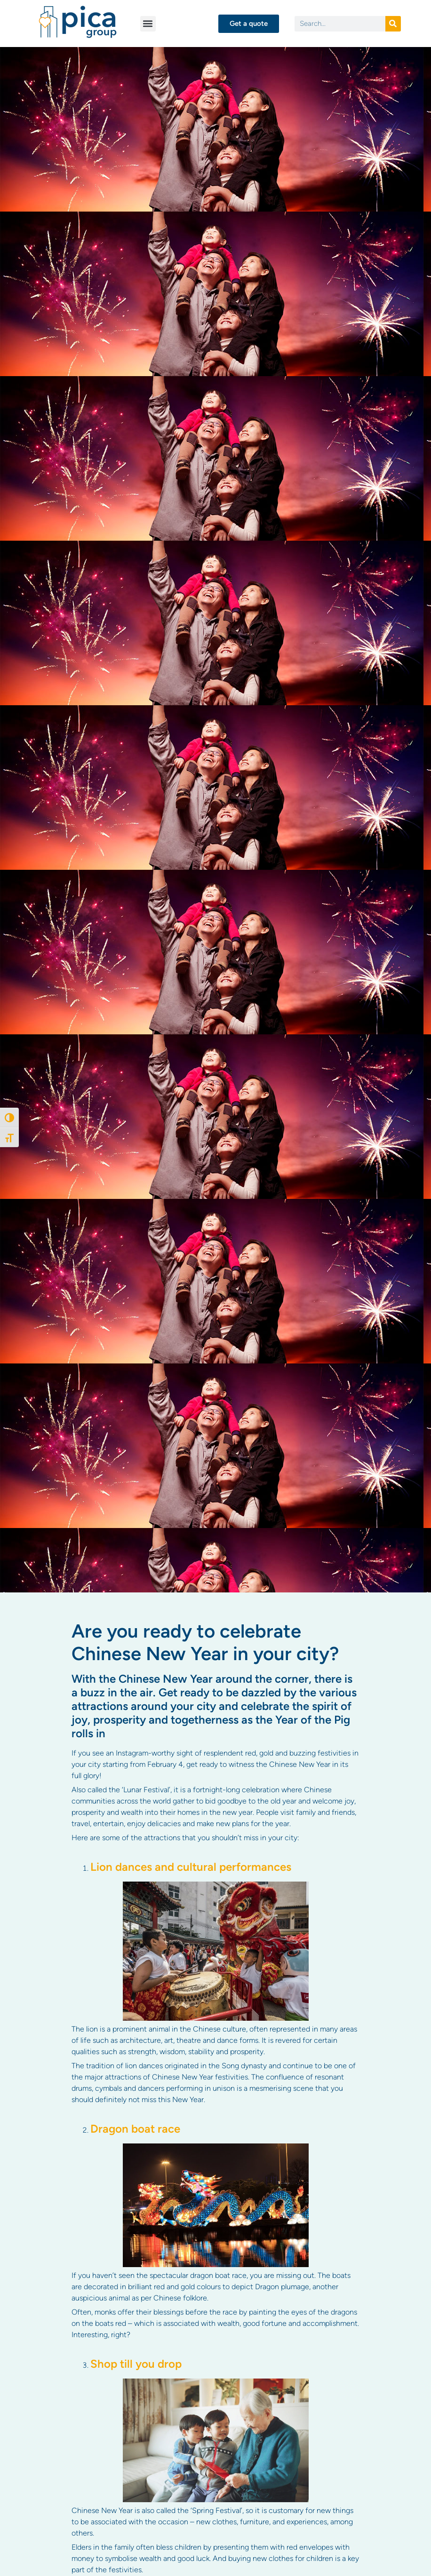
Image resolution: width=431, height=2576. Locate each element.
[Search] (393, 24)
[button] (148, 24)
